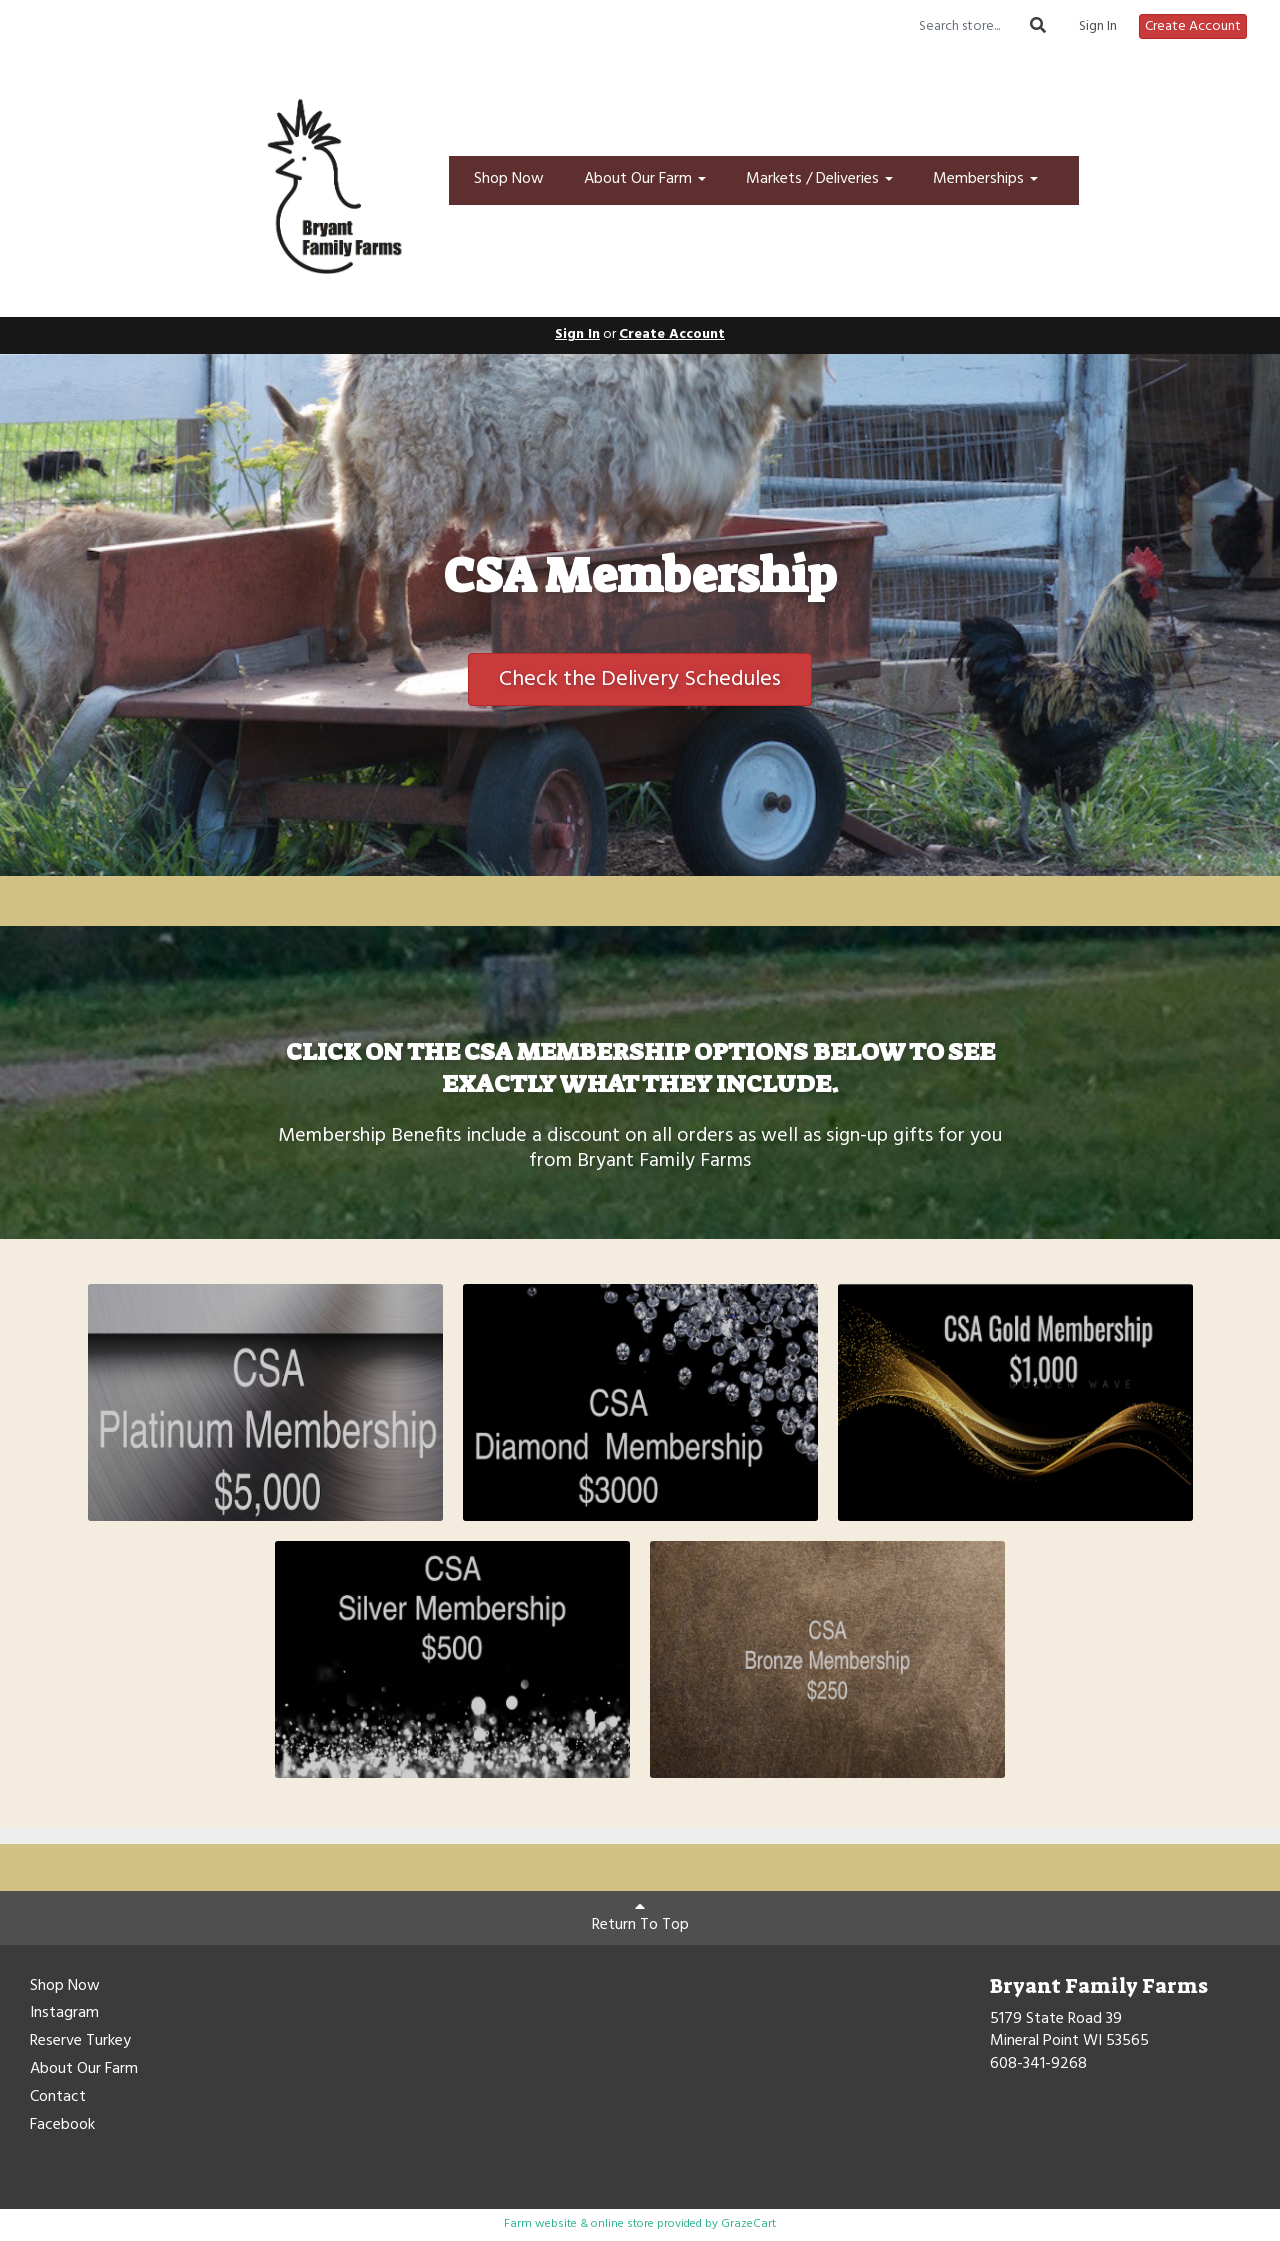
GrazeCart (748, 2224)
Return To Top (640, 1918)
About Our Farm (645, 179)
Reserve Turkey (80, 2042)
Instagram (64, 2014)
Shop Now (509, 179)
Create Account (1193, 26)
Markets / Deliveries (819, 179)
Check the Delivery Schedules (640, 679)
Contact (58, 2098)
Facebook (62, 2126)
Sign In (1098, 27)
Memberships (985, 179)
